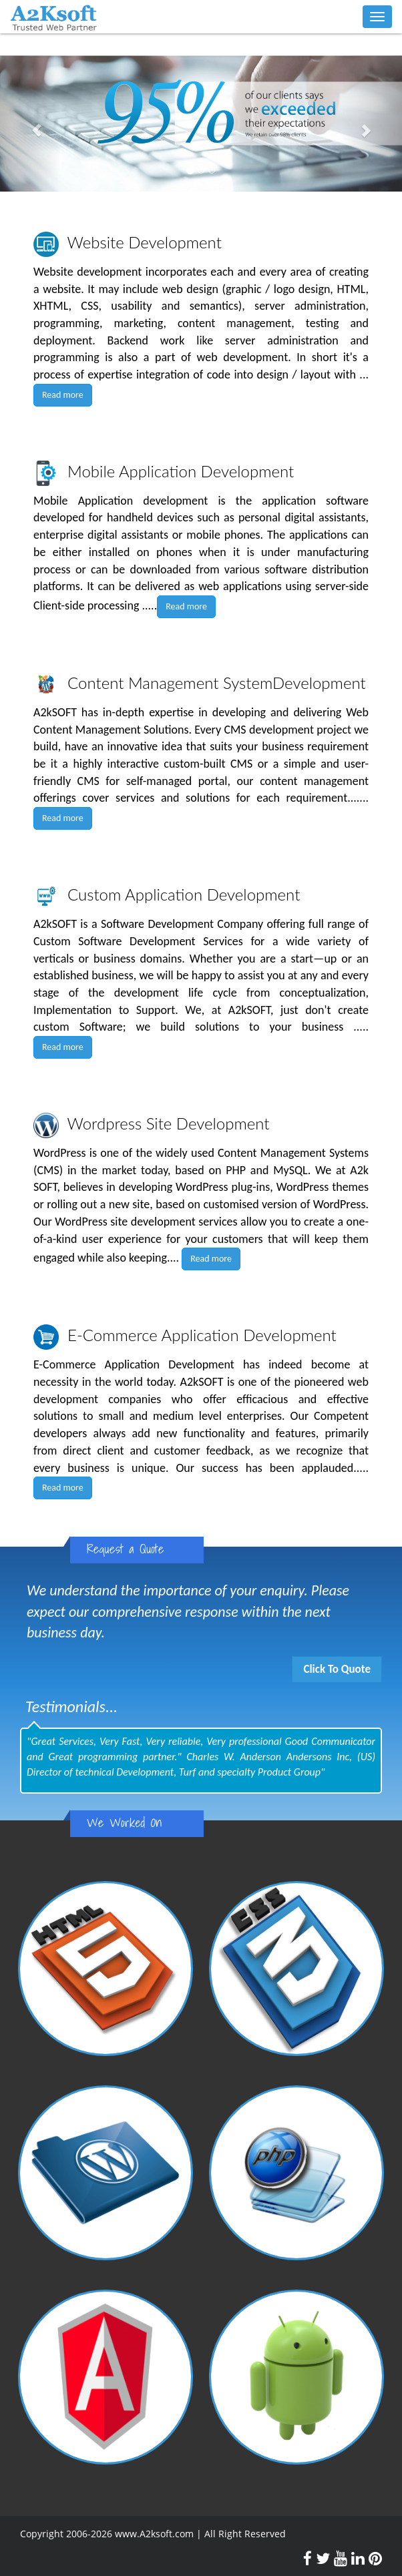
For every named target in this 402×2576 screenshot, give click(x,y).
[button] (30, 123)
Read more (62, 395)
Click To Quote (337, 1669)
